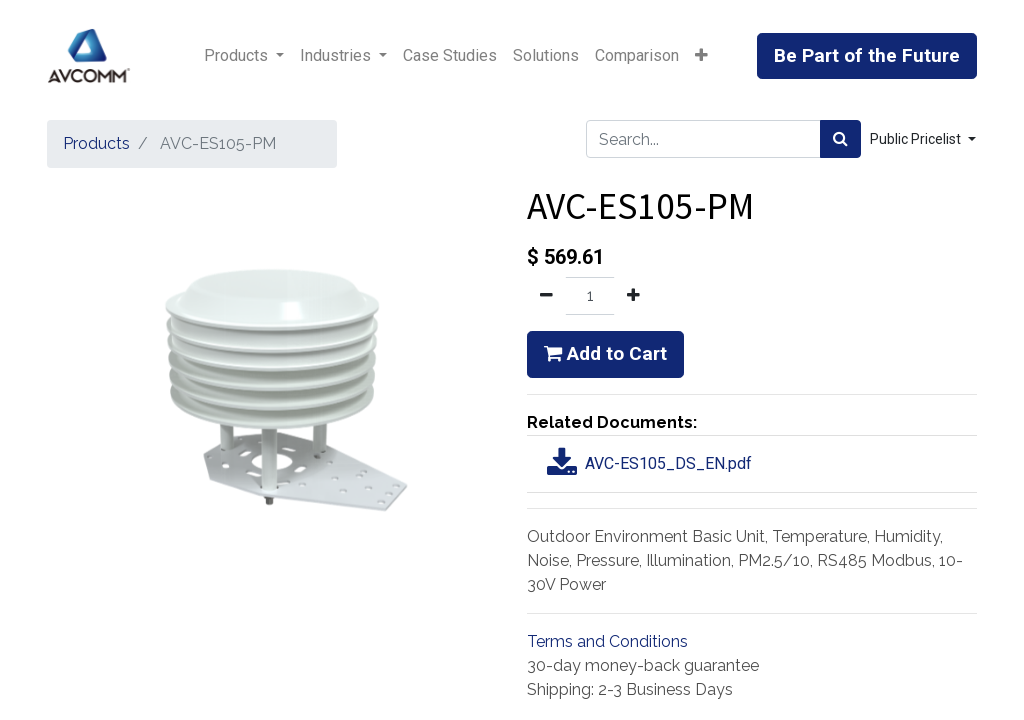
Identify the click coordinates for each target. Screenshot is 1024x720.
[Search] (840, 139)
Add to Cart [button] (605, 353)
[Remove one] (546, 296)
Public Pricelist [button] (917, 139)
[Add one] (633, 296)
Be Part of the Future (867, 55)
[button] (701, 56)
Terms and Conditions (607, 641)
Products (96, 143)
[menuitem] (450, 56)
